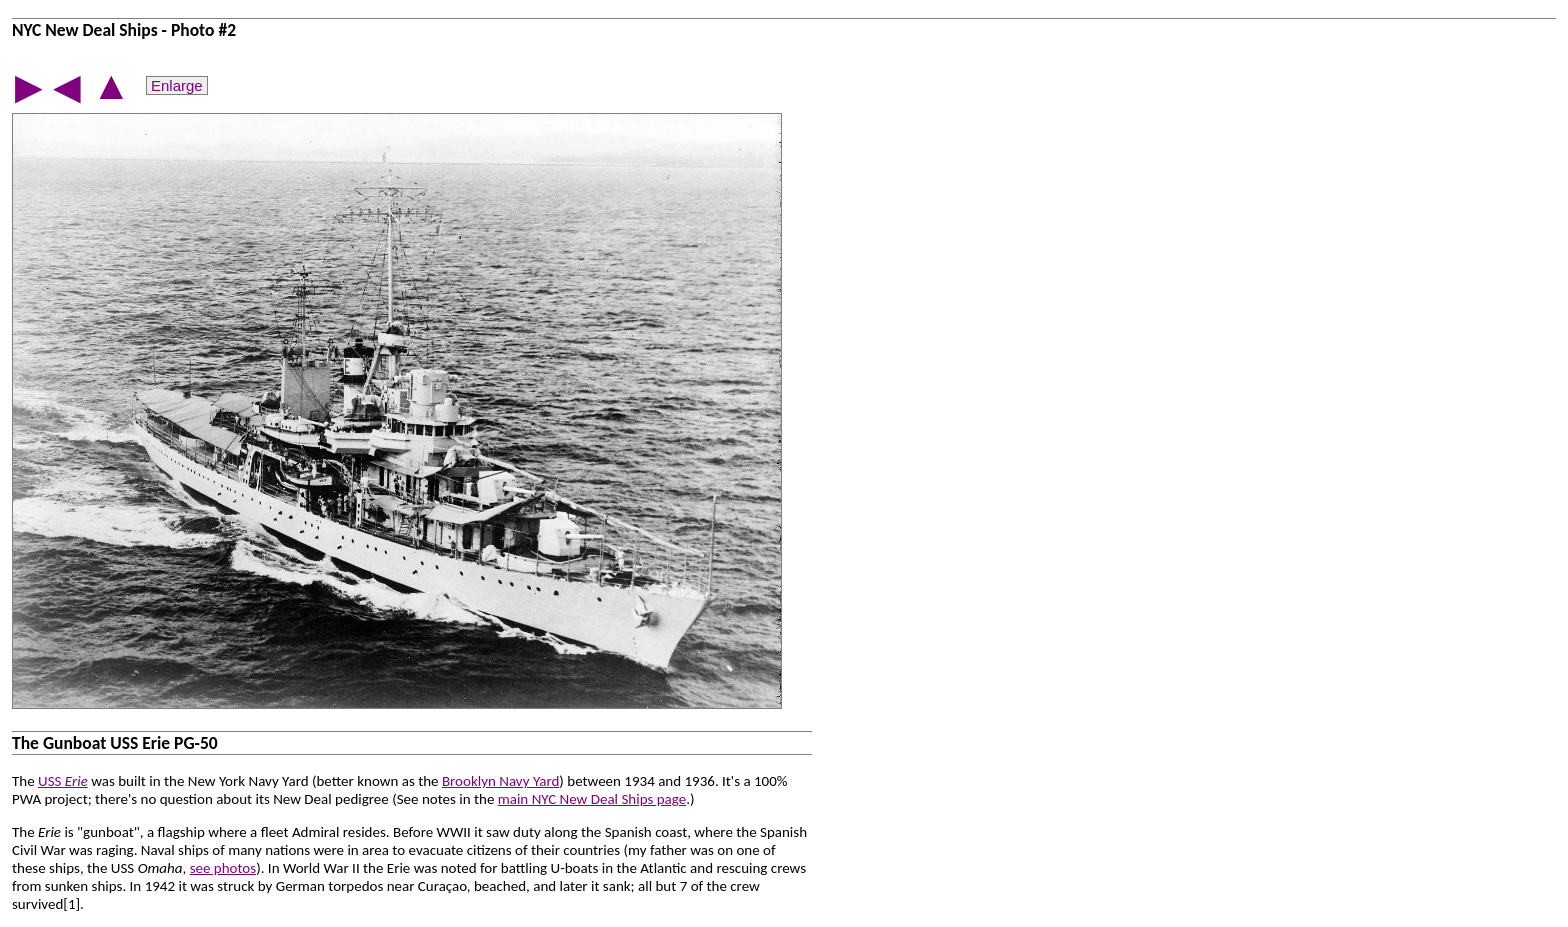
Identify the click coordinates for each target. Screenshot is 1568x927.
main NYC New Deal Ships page (592, 799)
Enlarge (177, 85)
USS (63, 781)
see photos (223, 868)
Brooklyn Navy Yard (500, 781)
